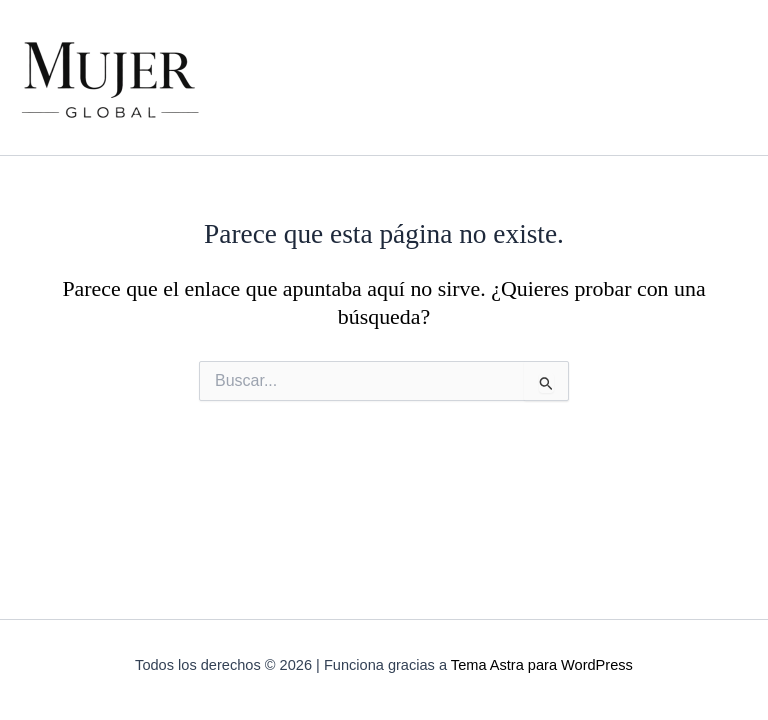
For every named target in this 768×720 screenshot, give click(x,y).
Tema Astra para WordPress (542, 665)
